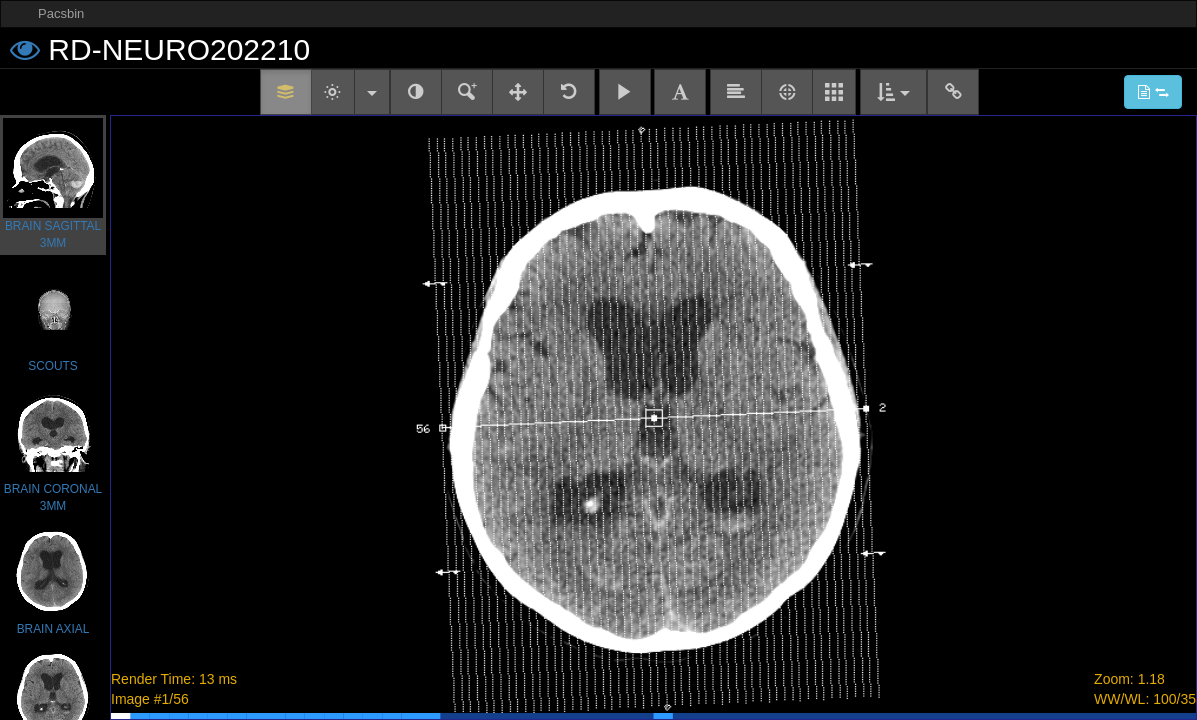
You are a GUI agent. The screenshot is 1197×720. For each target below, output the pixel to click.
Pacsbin (61, 13)
